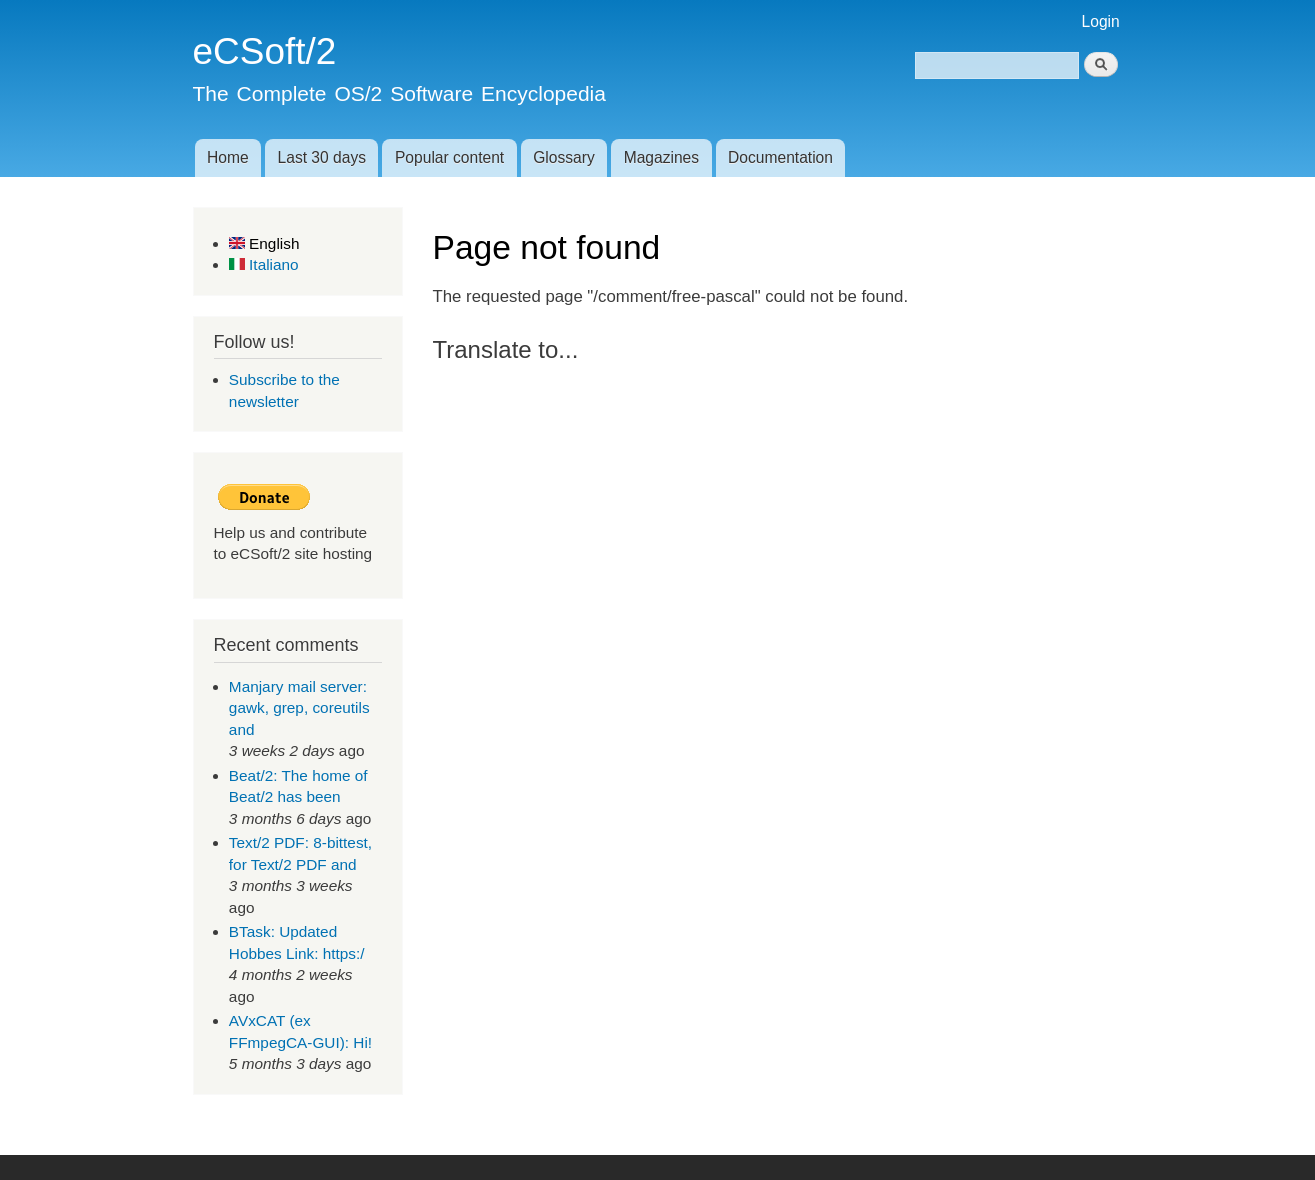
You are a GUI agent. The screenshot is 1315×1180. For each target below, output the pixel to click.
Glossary (564, 157)
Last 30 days (322, 157)
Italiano (264, 264)
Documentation (780, 157)
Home (228, 157)
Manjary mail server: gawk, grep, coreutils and (299, 708)
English (264, 243)
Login (1101, 21)
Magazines (661, 157)
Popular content (449, 157)
